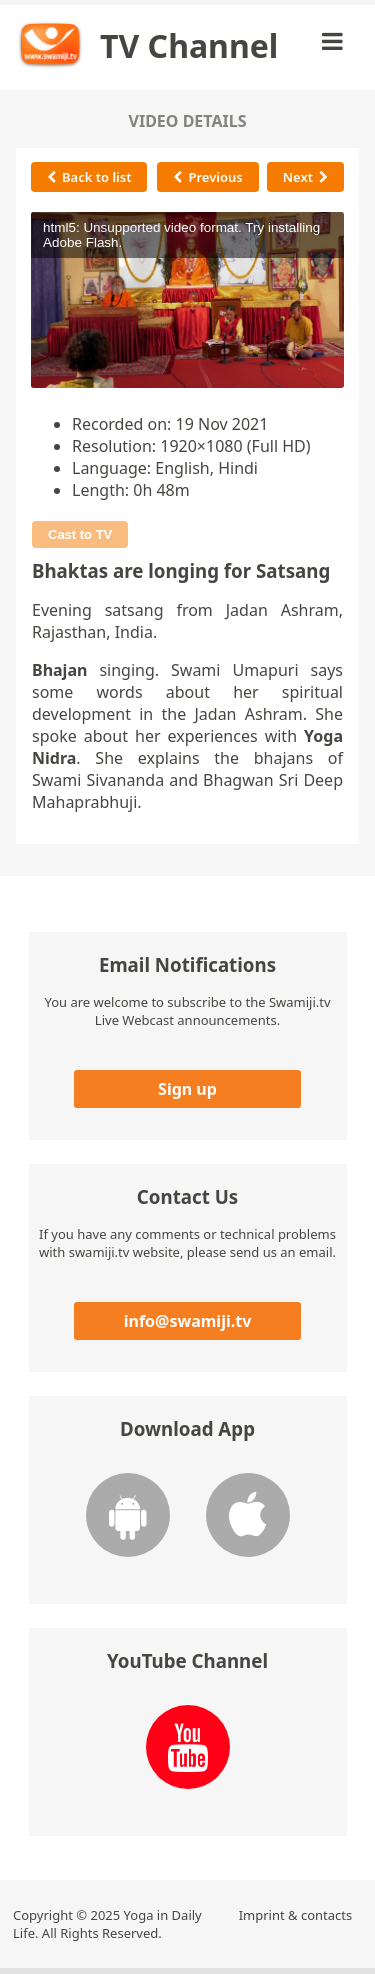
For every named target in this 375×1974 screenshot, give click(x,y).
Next (305, 177)
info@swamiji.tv (188, 1321)
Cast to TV (80, 534)
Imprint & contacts (296, 1915)
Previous (207, 177)
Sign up (187, 1089)
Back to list (89, 177)
